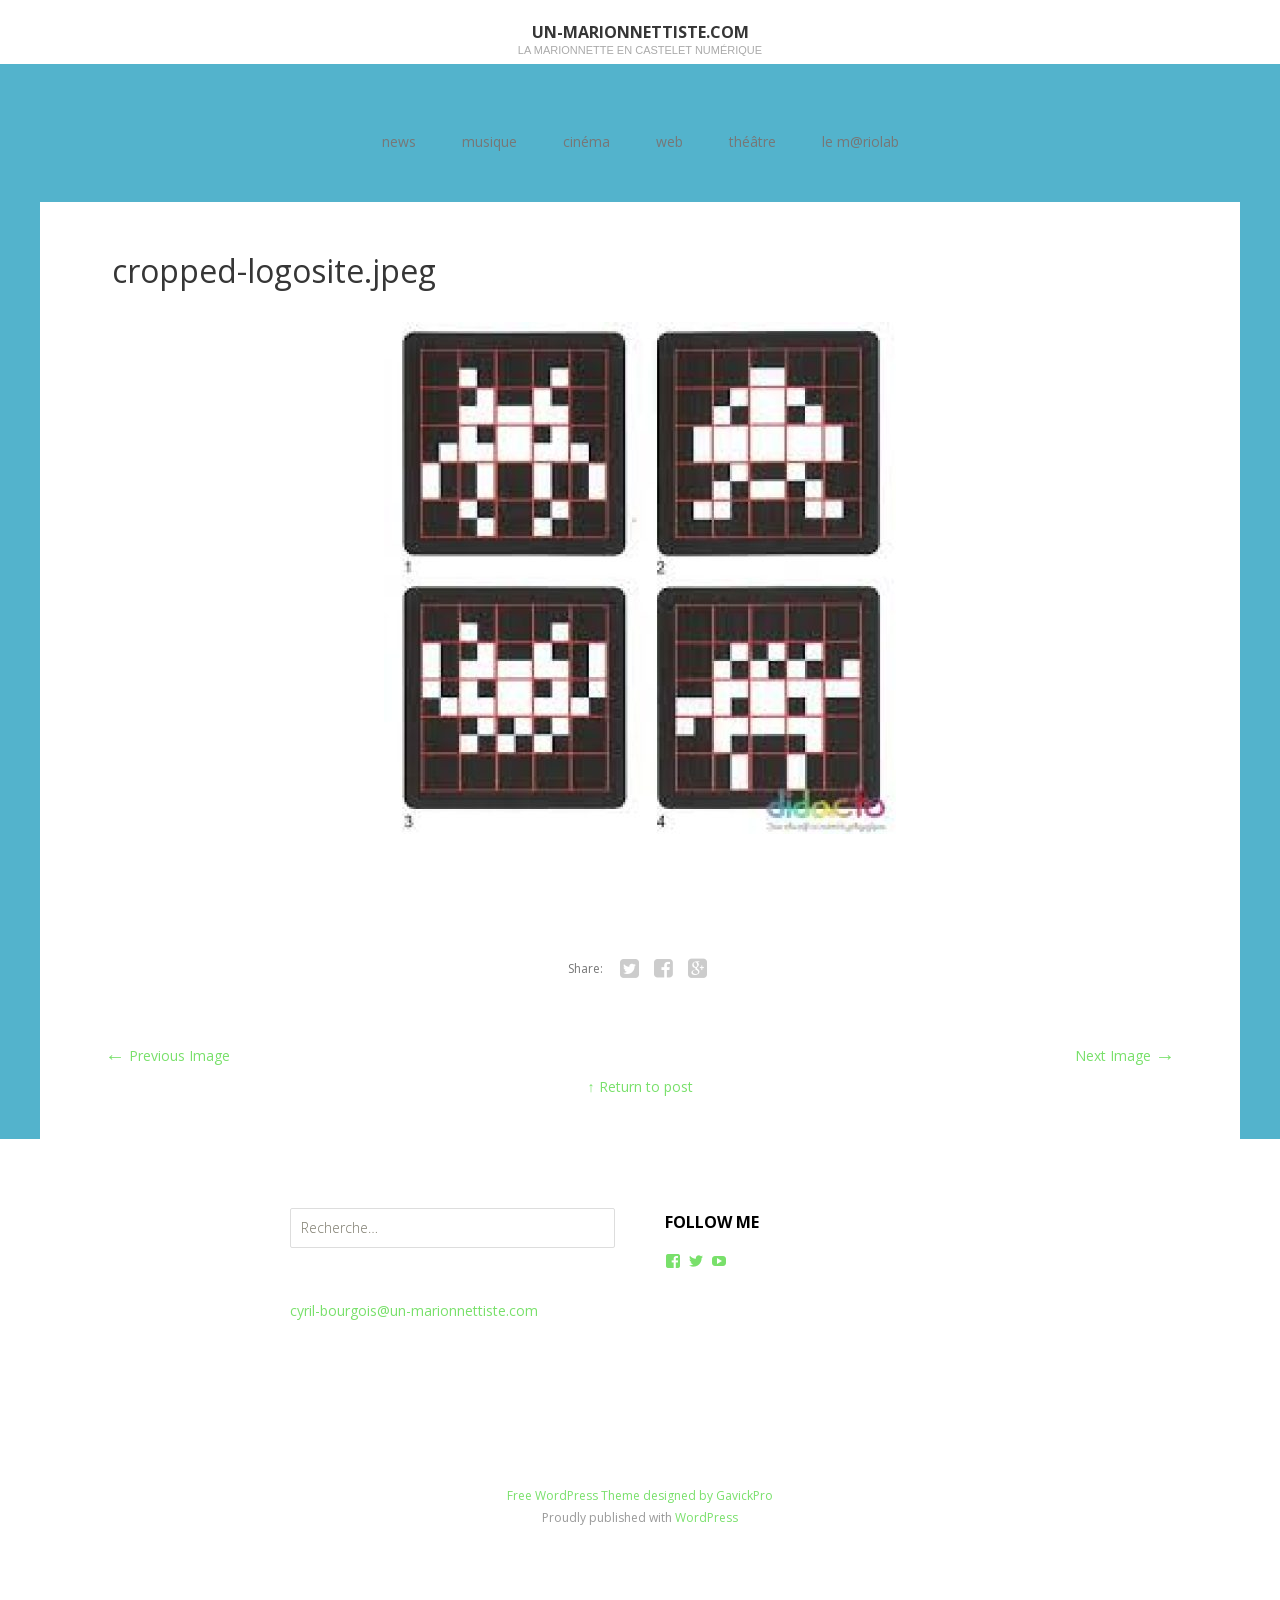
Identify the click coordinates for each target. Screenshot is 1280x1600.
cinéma (586, 141)
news (399, 141)
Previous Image (167, 1055)
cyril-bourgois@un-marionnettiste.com (414, 1310)
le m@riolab (860, 141)
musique (489, 141)
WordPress (706, 1517)
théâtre (752, 141)
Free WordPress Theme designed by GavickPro (640, 1495)
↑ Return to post (640, 1086)
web (669, 141)
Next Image (1125, 1055)
